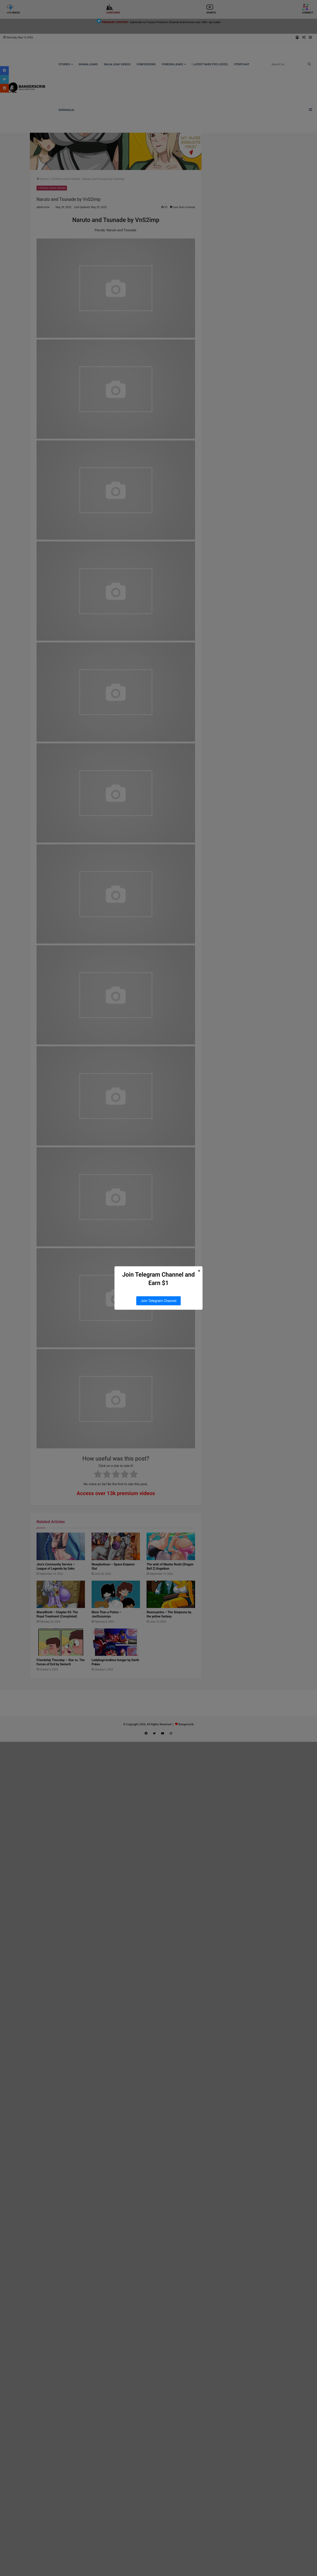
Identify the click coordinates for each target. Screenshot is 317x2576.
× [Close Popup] (199, 1270)
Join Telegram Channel (159, 1301)
